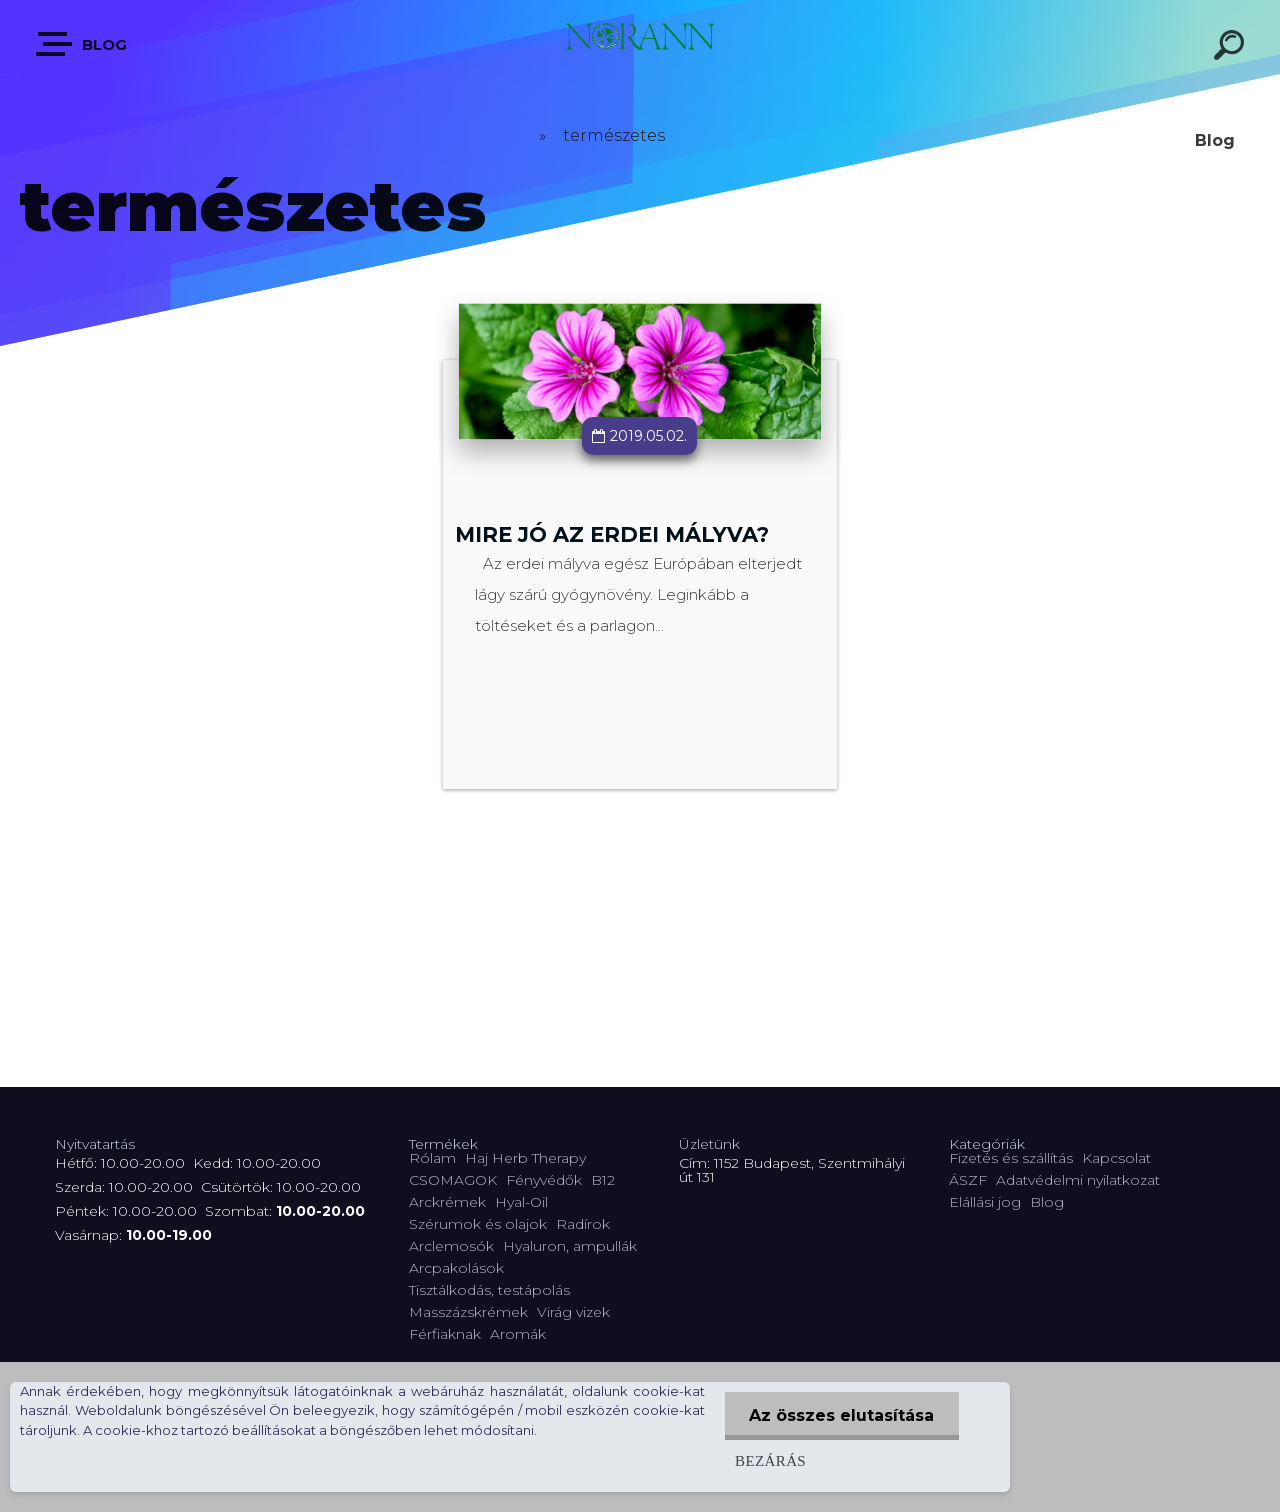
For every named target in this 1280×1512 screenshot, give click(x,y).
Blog (82, 44)
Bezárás (769, 1460)
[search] (1232, 48)
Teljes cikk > (640, 620)
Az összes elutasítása (841, 1415)
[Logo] (640, 42)
